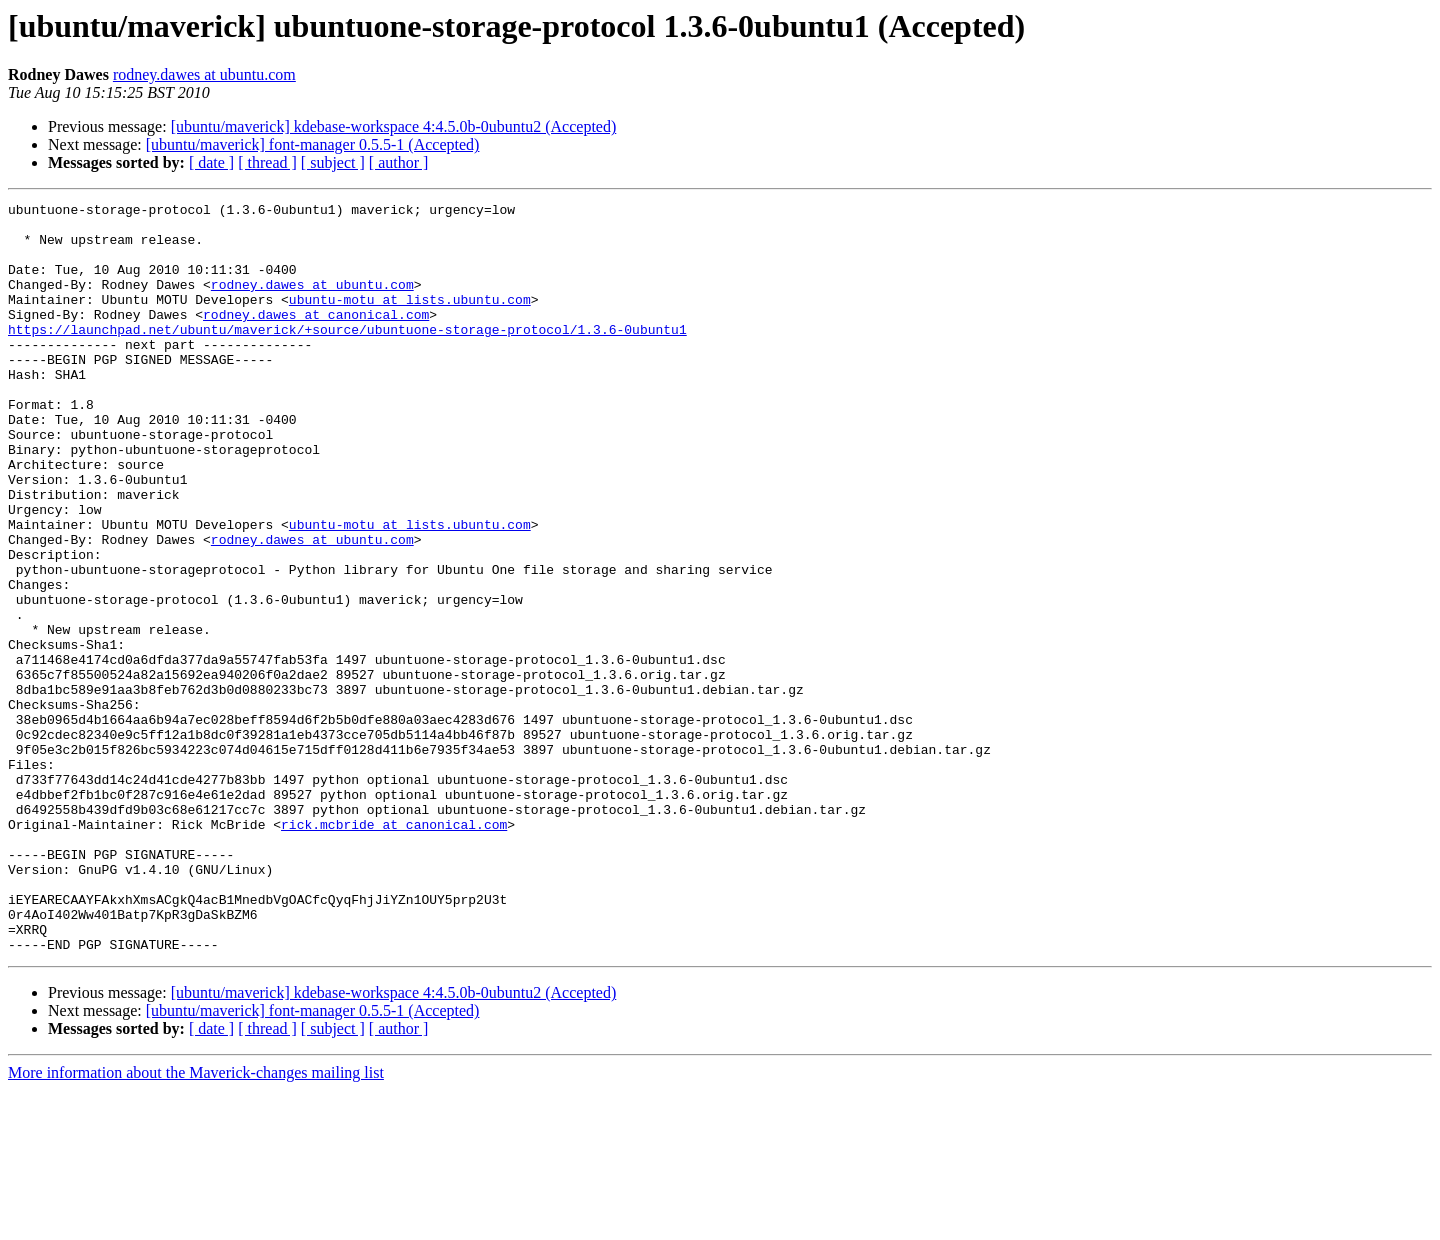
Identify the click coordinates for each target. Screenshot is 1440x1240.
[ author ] (399, 162)
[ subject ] (333, 162)
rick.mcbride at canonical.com (394, 950)
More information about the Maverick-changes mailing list (196, 1222)
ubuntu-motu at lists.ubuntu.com (410, 320)
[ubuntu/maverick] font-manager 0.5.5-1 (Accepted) (313, 144)
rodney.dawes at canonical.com (316, 338)
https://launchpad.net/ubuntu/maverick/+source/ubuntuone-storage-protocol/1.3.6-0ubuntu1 (347, 356)
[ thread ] (267, 162)
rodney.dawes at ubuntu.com (204, 74)
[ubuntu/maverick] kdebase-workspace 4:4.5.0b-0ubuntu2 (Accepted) (394, 126)
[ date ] (211, 162)
